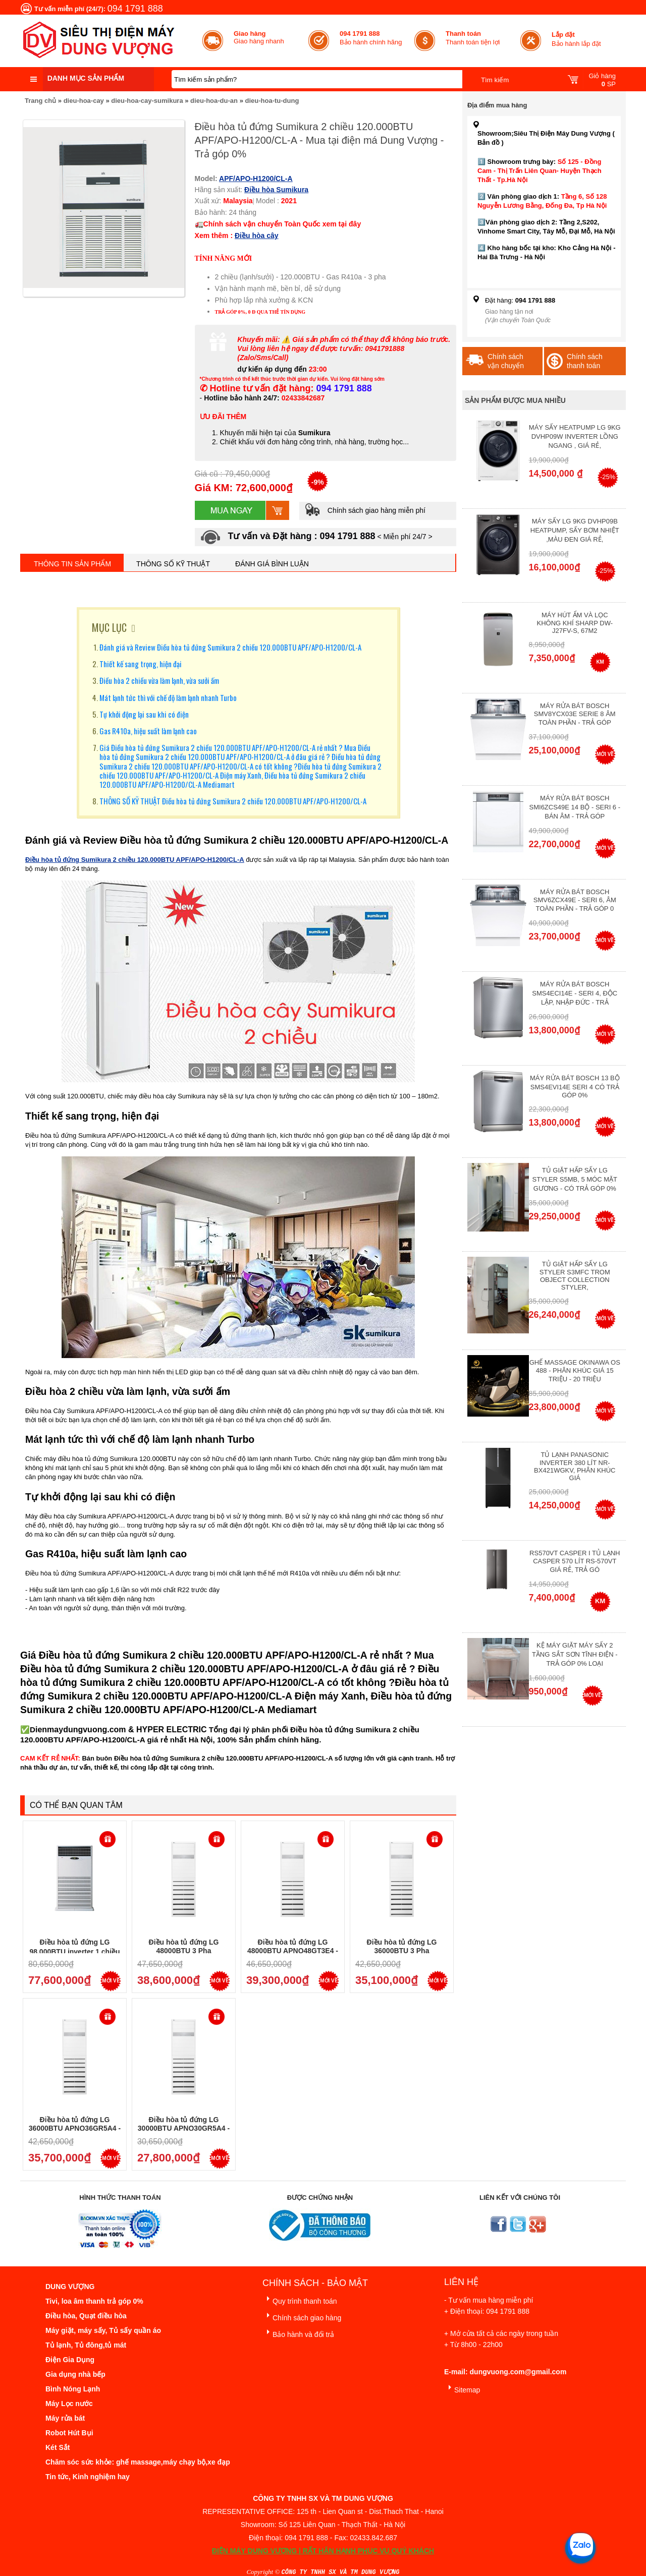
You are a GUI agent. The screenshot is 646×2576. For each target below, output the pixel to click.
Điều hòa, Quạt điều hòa (86, 2316)
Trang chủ (40, 100)
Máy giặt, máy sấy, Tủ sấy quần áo (103, 2330)
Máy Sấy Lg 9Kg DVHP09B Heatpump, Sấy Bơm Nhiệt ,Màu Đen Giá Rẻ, (574, 530)
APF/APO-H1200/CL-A (255, 178)
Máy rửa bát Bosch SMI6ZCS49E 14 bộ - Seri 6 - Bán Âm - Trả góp (575, 807)
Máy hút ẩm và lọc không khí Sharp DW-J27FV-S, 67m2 (575, 622)
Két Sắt (57, 2447)
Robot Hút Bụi (69, 2433)
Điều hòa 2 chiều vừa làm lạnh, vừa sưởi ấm (159, 680)
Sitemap (462, 2388)
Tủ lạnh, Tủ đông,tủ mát (85, 2345)
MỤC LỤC (109, 627)
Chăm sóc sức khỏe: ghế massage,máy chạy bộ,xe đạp (137, 2462)
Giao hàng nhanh (259, 37)
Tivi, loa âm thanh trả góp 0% (94, 2301)
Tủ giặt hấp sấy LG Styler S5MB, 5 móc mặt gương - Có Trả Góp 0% (574, 1179)
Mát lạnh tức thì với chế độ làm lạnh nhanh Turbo (168, 697)
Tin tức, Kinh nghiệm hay (87, 2477)
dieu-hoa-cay (84, 100)
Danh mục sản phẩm (85, 78)
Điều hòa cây (257, 235)
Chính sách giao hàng (301, 2316)
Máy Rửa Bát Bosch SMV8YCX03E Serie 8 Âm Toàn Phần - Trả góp (575, 714)
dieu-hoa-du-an (214, 100)
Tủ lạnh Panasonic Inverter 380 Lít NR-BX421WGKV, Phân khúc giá (574, 1466)
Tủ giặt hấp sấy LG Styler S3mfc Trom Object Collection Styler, (575, 1275)
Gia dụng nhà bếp (75, 2374)
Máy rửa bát (65, 2418)
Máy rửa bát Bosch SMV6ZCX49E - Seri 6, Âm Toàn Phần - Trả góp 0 (574, 900)
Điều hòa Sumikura (276, 190)
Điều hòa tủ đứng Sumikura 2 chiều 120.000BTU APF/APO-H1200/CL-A (134, 859)
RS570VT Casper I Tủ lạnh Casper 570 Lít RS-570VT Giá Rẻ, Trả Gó (574, 1561)
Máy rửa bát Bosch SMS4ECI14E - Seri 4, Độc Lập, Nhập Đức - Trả (574, 993)
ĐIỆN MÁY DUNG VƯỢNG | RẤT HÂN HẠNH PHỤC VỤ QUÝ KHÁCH (323, 2551)
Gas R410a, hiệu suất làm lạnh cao (148, 730)
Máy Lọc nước (69, 2403)
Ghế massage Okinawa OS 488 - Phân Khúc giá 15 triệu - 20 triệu (574, 1371)
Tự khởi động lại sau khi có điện (144, 714)
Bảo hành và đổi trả (298, 2332)
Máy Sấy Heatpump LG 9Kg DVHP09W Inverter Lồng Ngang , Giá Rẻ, (575, 436)
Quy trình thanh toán (299, 2299)
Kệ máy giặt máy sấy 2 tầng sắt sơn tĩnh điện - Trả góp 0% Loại (575, 1654)
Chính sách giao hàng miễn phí (364, 510)
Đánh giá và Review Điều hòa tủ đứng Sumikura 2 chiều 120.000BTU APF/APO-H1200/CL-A (230, 647)
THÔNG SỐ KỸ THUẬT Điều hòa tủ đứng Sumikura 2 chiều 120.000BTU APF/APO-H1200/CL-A (232, 800)
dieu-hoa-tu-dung (272, 100)
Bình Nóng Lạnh (72, 2389)
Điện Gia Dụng (69, 2360)
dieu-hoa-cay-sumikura (147, 100)
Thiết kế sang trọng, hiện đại (140, 663)
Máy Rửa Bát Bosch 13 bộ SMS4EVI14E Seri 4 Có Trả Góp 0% (575, 1086)
